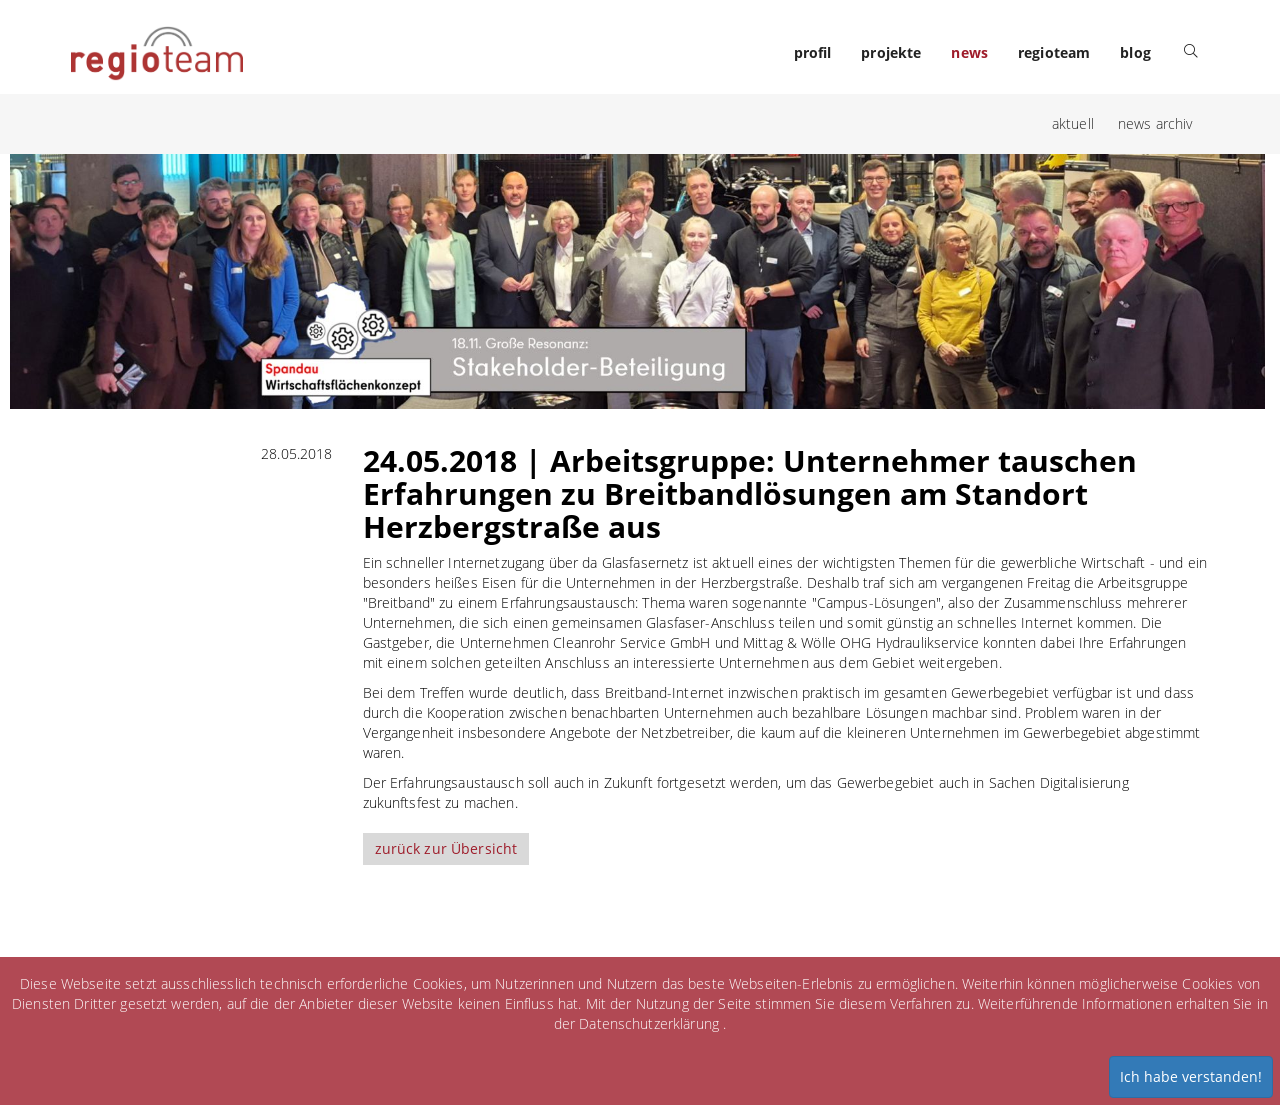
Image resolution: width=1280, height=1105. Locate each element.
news (969, 52)
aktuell (1073, 123)
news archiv (1155, 123)
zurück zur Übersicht (446, 848)
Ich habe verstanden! (1191, 1076)
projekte (891, 52)
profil (813, 52)
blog (1135, 52)
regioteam (1054, 52)
